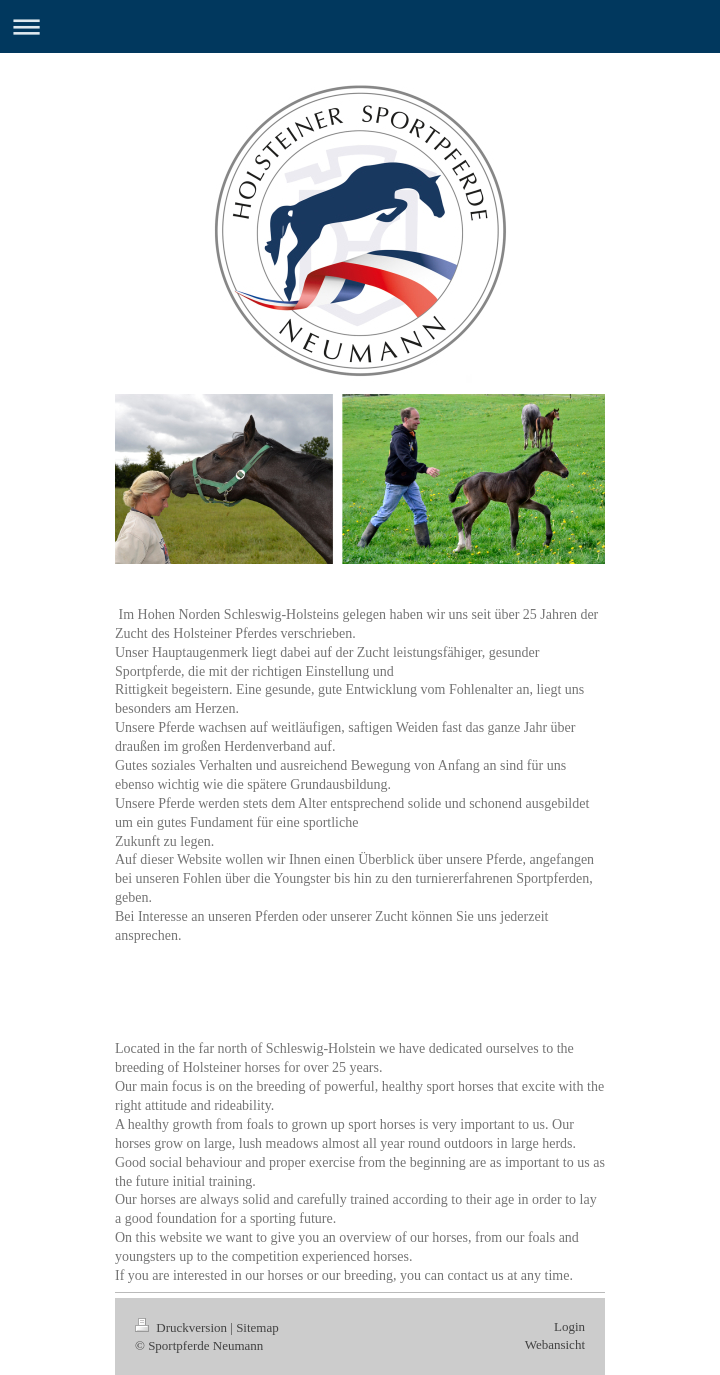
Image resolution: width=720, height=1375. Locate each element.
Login (569, 1326)
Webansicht (555, 1344)
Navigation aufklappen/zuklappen (360, 26)
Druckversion (182, 1327)
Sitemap (257, 1327)
